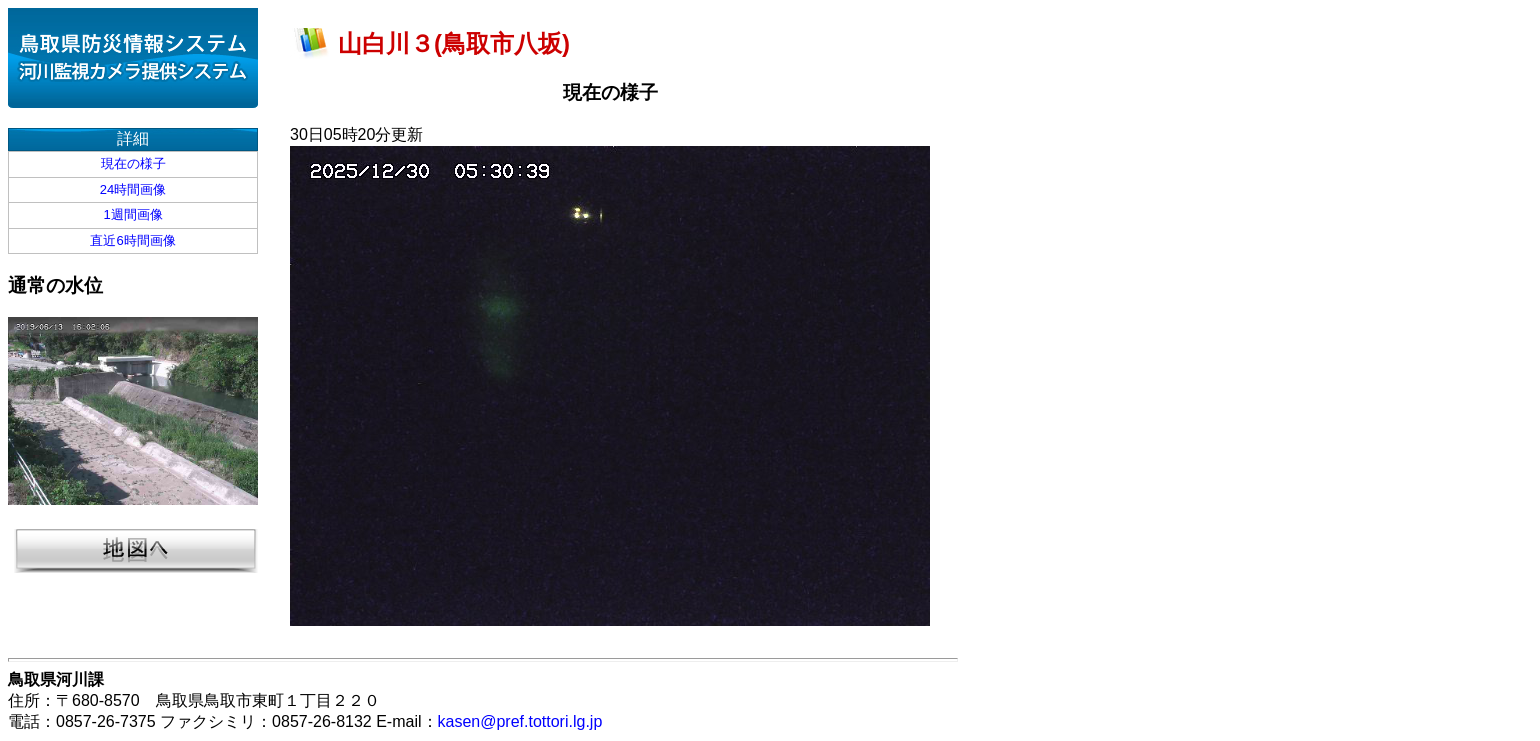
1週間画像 (132, 214)
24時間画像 (133, 189)
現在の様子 (133, 163)
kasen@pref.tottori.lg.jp (520, 721)
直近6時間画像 (132, 240)
